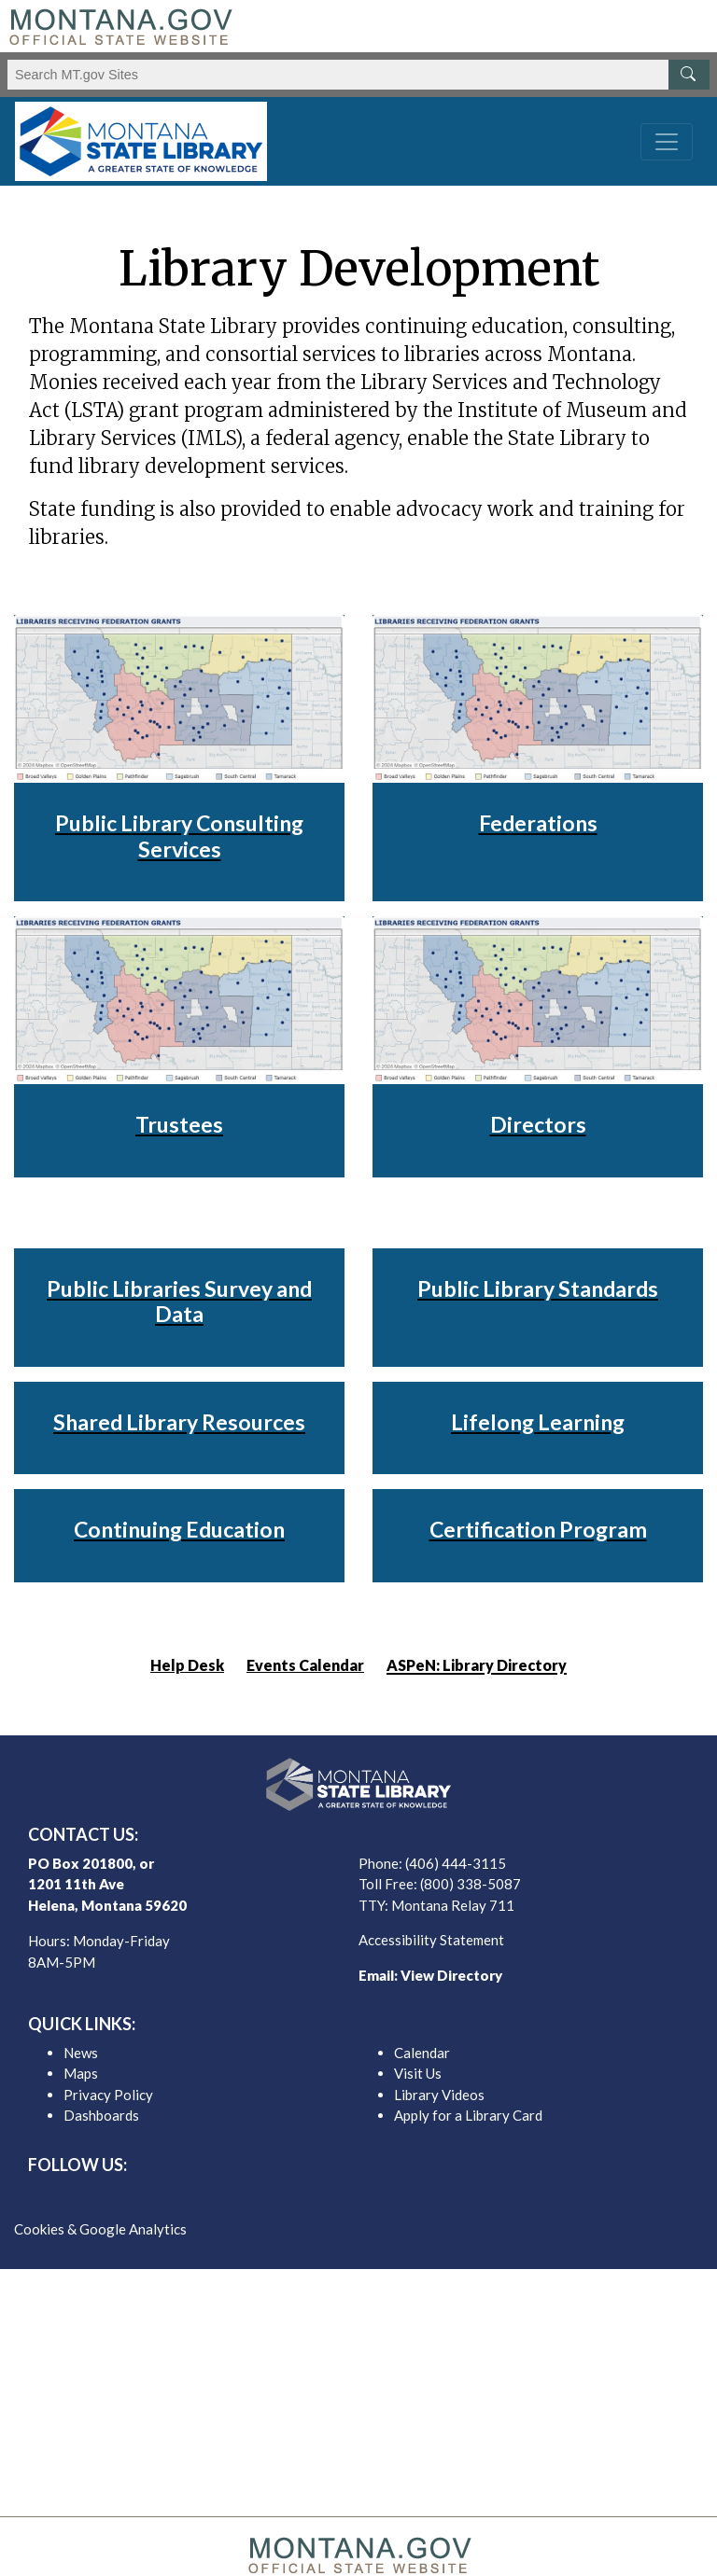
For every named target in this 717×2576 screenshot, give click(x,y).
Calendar (422, 2052)
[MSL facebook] (314, 2197)
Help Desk (187, 1665)
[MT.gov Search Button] (689, 75)
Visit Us (418, 2073)
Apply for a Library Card (468, 2115)
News (80, 2052)
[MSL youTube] (403, 2197)
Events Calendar (305, 1665)
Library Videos (439, 2094)
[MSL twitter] (343, 2197)
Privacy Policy (108, 2094)
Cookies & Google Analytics (100, 2229)
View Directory (451, 1975)
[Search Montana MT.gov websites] (358, 75)
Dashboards (101, 2115)
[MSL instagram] (373, 2197)
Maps (80, 2073)
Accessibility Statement (431, 1939)
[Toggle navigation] (666, 141)
